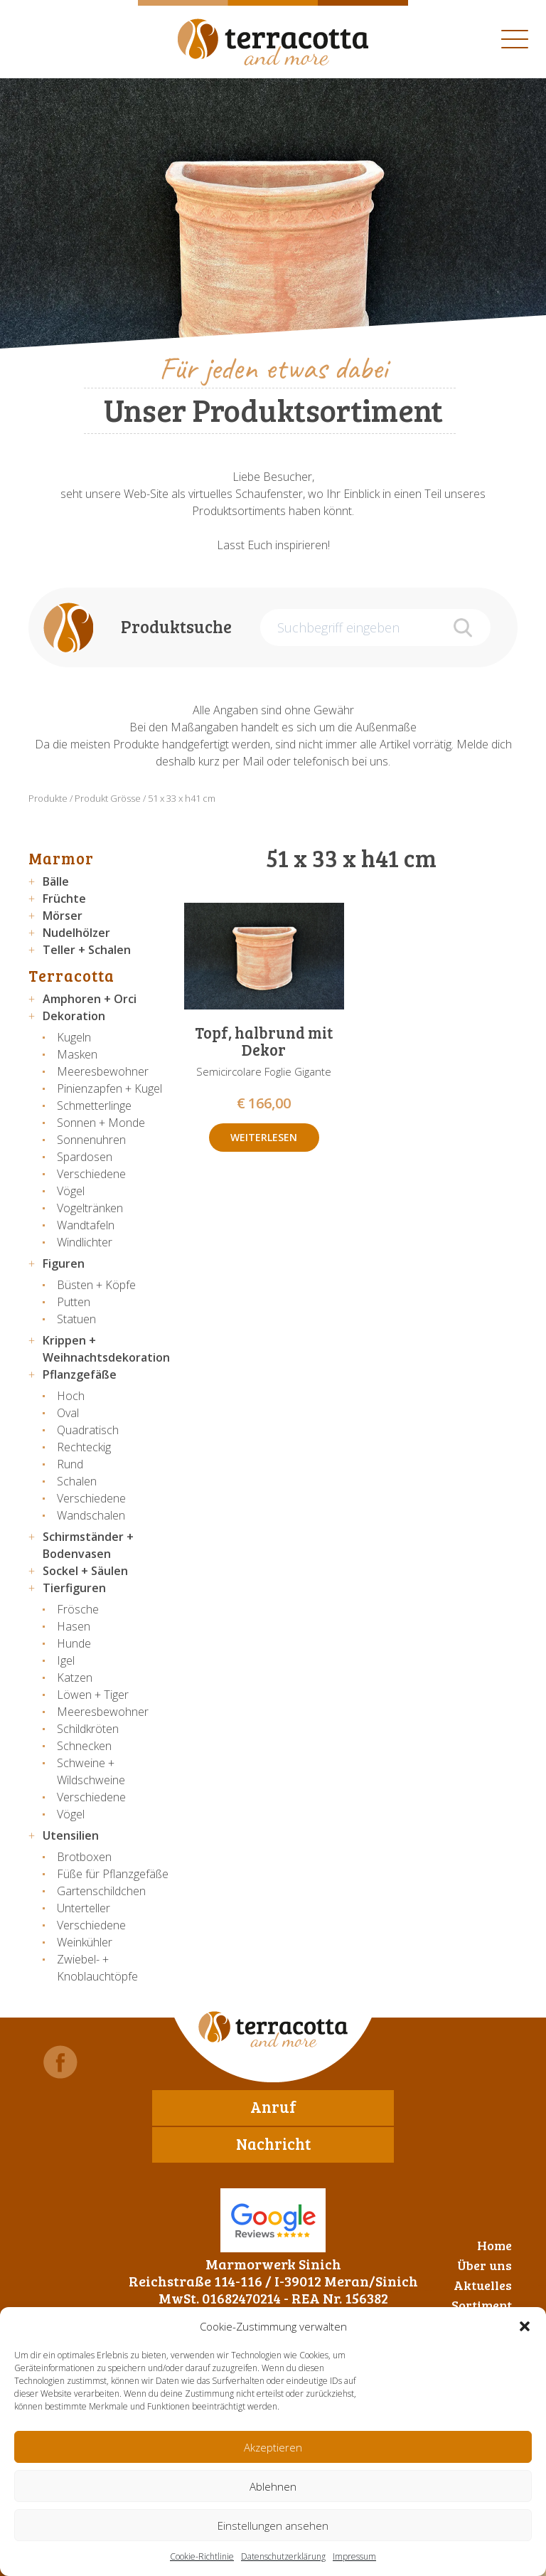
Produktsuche (176, 626)
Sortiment (481, 2304)
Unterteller (83, 1908)
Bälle (56, 881)
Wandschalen (91, 1515)
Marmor (61, 858)
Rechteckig (84, 1447)
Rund (70, 1464)
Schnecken (84, 1746)
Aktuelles (483, 2285)
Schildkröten (88, 1729)
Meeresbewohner (103, 1071)
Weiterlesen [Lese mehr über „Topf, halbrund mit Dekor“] (263, 1137)
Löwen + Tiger (93, 1694)
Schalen (77, 1481)
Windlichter (84, 1242)
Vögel (71, 1191)
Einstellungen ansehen (273, 2525)
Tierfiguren (74, 1588)
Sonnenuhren (91, 1139)
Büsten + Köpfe (96, 1285)
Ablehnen (273, 2486)
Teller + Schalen (87, 950)
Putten (73, 1302)
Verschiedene (91, 1174)
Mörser (62, 915)
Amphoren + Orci (89, 999)
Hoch (71, 1396)
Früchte (64, 898)
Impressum (354, 2556)
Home (494, 2245)
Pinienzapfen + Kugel (109, 1088)
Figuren (64, 1263)
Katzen (74, 1677)
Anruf (273, 2106)
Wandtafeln (85, 1225)
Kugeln (74, 1037)
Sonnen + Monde (101, 1122)
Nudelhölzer (76, 932)
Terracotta (71, 975)
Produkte (48, 798)
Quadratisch (88, 1430)
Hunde (74, 1643)
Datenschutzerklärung (283, 2556)
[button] (525, 2326)
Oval (68, 1413)
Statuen (76, 1319)
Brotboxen (84, 1857)
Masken (77, 1054)
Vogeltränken (90, 1208)
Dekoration (74, 1016)
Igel (66, 1660)
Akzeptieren (273, 2447)
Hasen (73, 1626)
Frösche (78, 1609)
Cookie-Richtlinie (202, 2556)
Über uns (484, 2265)
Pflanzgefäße (80, 1374)
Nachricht (273, 2143)
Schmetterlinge (94, 1105)
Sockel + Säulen (85, 1571)
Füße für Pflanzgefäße (112, 1874)
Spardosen (84, 1157)
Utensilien (71, 1835)
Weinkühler (84, 1942)
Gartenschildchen (101, 1891)
